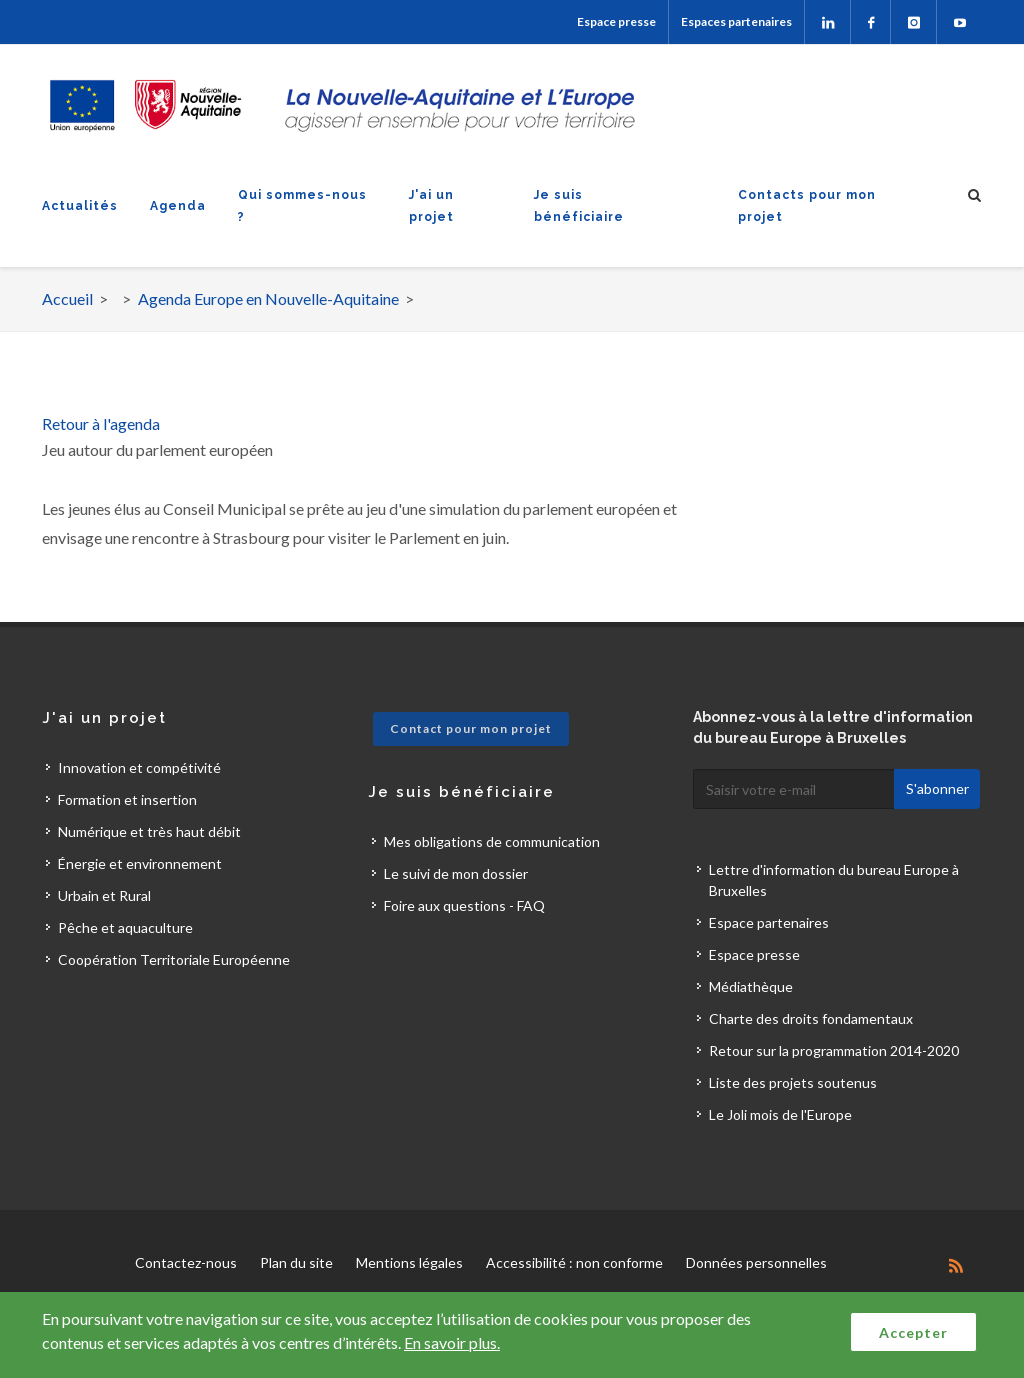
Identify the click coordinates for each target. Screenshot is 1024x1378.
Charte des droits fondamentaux (811, 1018)
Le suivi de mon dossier (456, 873)
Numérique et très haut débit (149, 831)
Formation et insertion (127, 799)
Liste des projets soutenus (793, 1082)
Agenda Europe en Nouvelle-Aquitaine (268, 298)
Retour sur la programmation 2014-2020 (834, 1050)
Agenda (178, 206)
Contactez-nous (186, 1262)
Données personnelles (756, 1262)
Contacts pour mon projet (807, 206)
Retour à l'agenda (101, 423)
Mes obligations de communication (492, 841)
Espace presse (616, 21)
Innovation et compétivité (139, 767)
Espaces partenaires (736, 21)
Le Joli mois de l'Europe (780, 1114)
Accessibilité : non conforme (574, 1262)
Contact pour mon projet (471, 728)
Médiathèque (751, 986)
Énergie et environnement (140, 863)
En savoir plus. (452, 1342)
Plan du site (296, 1262)
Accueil (67, 298)
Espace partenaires (769, 922)
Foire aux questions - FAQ (464, 905)
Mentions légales (409, 1262)
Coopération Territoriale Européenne (174, 959)
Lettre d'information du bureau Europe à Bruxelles (834, 880)
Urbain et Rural (104, 895)
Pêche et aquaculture (125, 927)
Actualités (80, 206)
